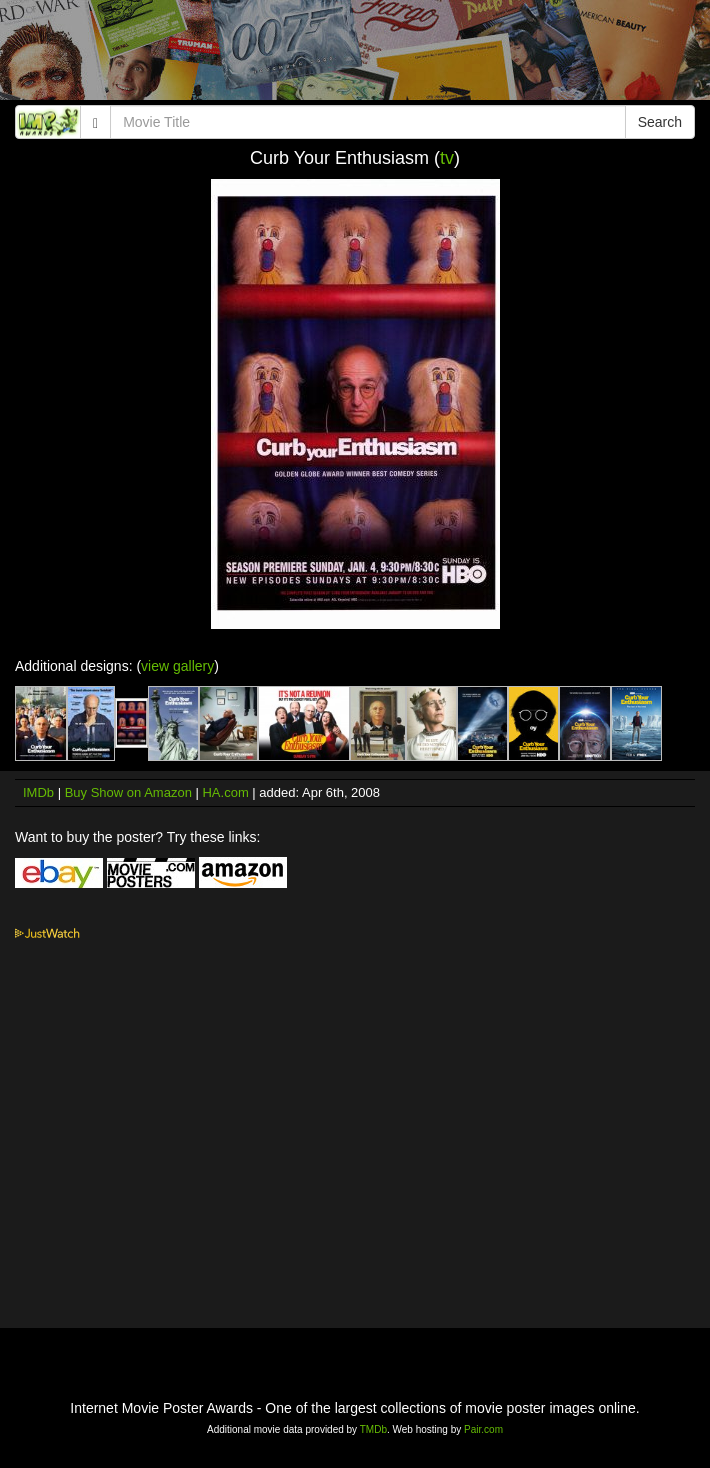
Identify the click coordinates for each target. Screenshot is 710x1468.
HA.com (225, 792)
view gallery (177, 666)
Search (660, 122)
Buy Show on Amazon (128, 792)
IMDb (38, 792)
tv (447, 158)
